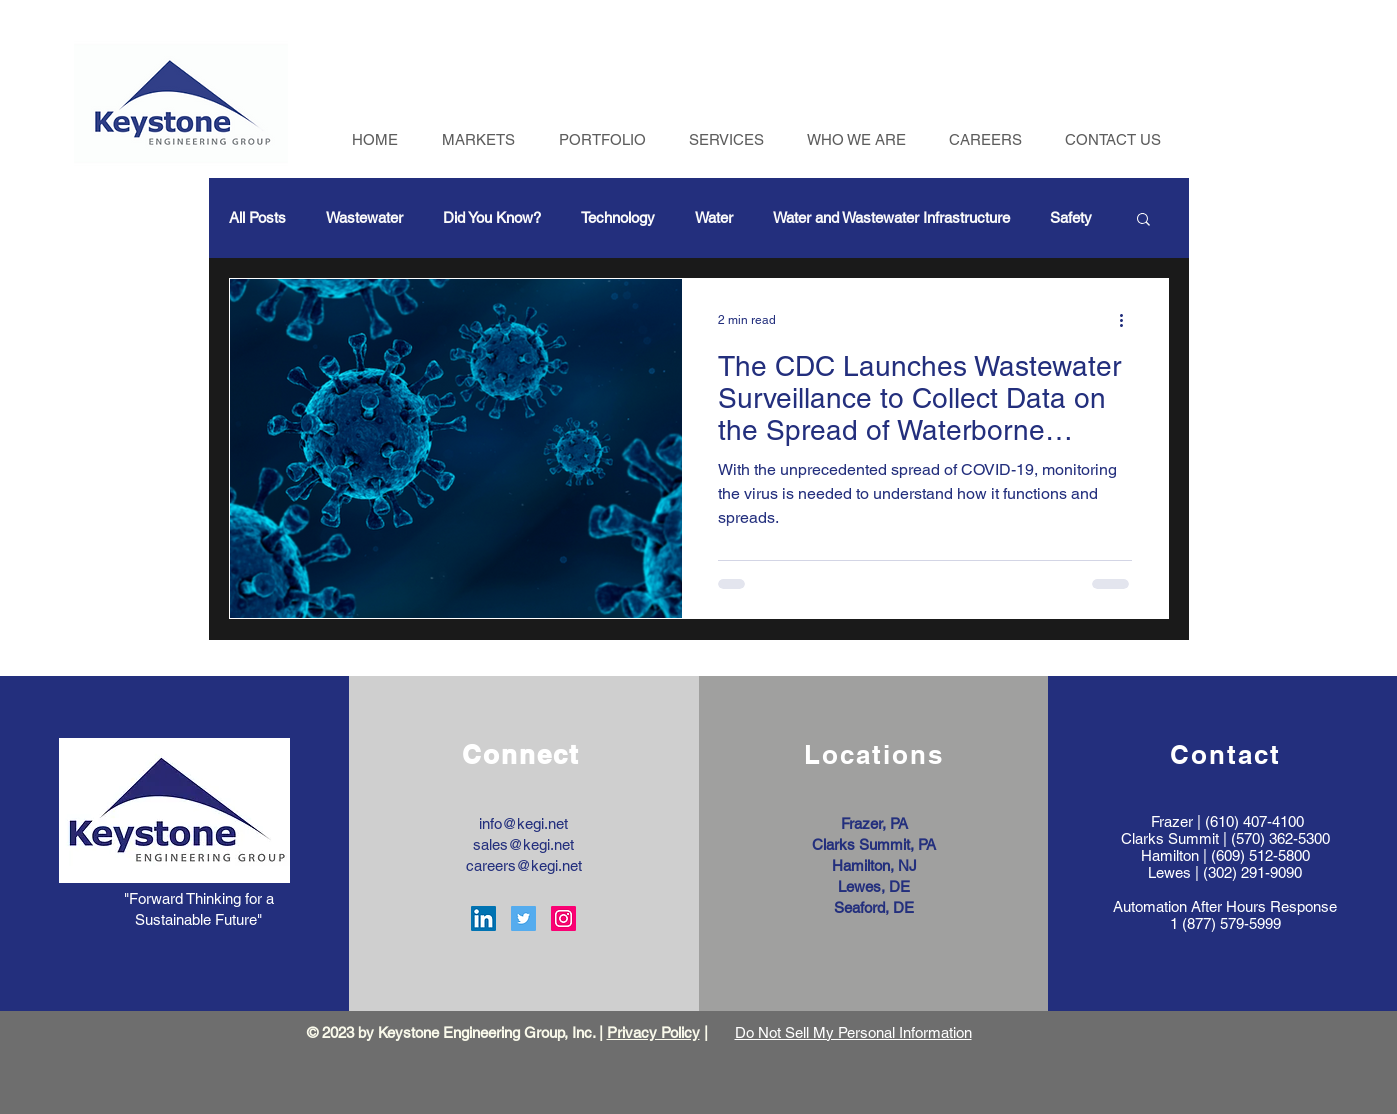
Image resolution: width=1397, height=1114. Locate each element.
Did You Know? (492, 217)
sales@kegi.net (523, 844)
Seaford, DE (874, 907)
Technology (618, 217)
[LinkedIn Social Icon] (483, 918)
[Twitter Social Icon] (523, 918)
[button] (1143, 220)
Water (714, 217)
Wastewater (364, 217)
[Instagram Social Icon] (563, 918)
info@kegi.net (523, 823)
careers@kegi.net (524, 865)
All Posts (257, 217)
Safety (1071, 217)
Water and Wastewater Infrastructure (891, 217)
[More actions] (1129, 320)
